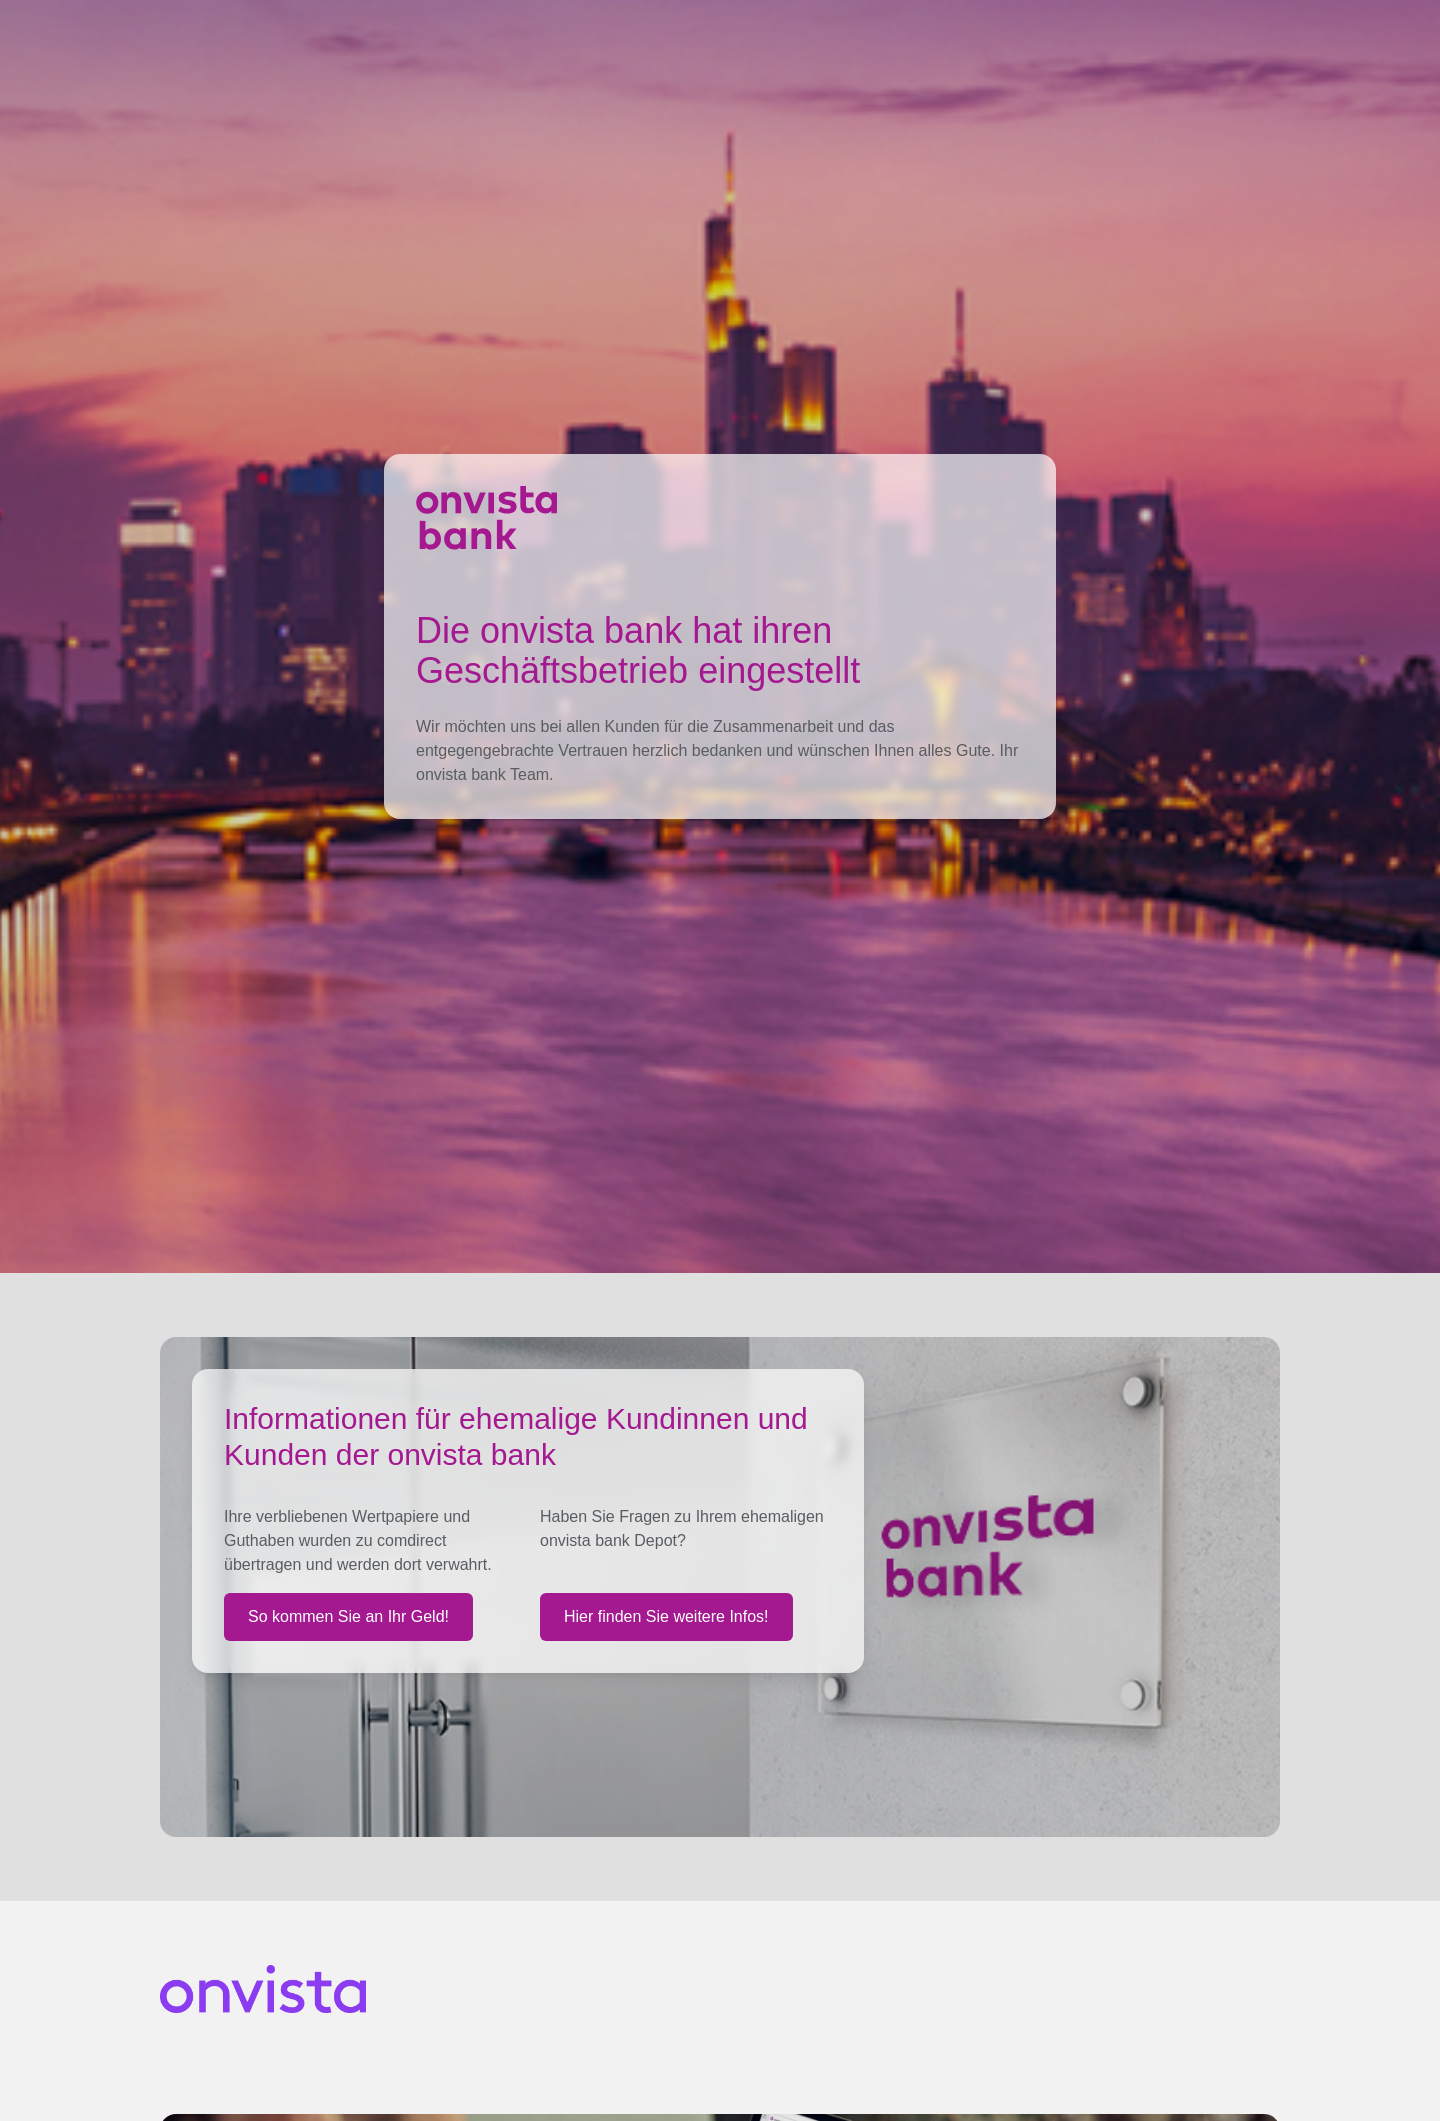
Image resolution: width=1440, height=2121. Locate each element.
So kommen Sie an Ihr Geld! (348, 1616)
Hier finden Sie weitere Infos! (666, 1616)
